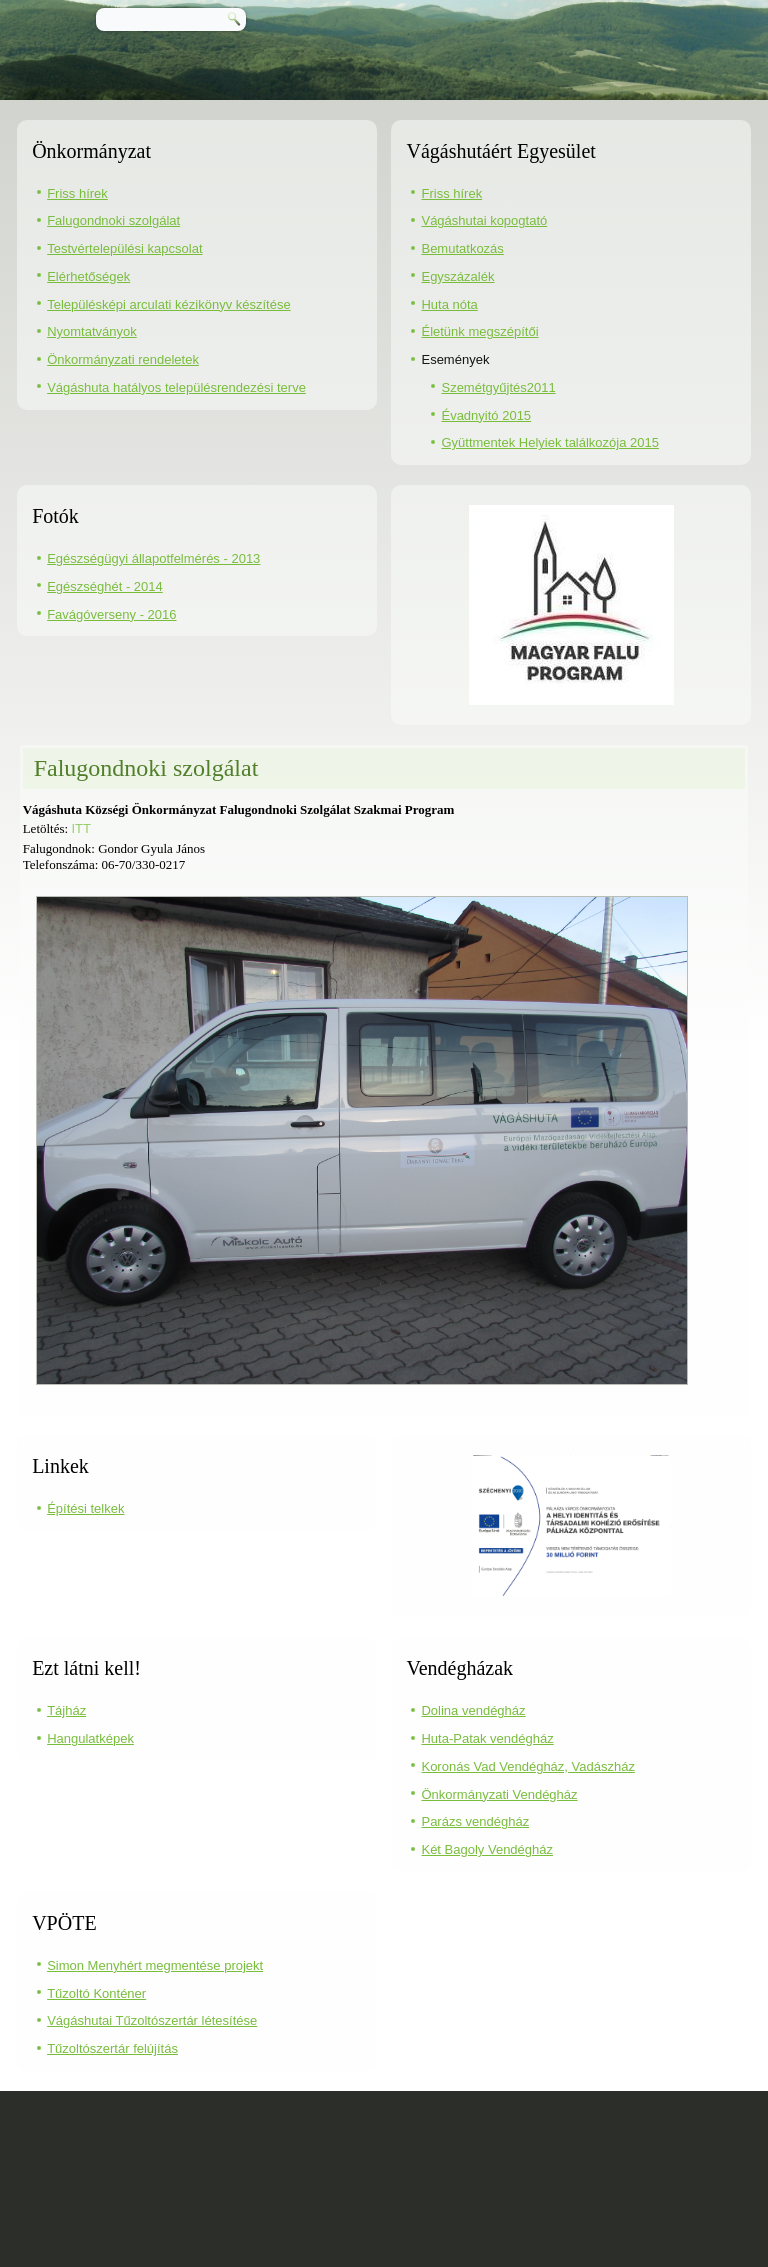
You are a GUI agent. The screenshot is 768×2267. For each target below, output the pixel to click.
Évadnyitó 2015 (486, 415)
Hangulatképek (90, 1738)
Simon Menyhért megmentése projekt (155, 1965)
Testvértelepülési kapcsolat (124, 248)
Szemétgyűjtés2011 (498, 387)
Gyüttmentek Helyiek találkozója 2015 (550, 442)
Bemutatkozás (462, 248)
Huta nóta (449, 304)
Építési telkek (85, 1508)
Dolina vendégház (473, 1710)
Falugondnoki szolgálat (113, 220)
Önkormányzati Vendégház (499, 1794)
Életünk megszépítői (479, 331)
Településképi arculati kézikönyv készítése (169, 304)
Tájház (66, 1710)
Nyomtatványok (92, 331)
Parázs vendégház (475, 1821)
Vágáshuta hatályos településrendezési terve (176, 387)
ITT (81, 828)
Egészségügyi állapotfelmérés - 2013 (153, 558)
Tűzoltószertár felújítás (112, 2048)
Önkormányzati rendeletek (123, 359)
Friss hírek (77, 193)
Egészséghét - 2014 (105, 586)
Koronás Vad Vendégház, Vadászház (527, 1766)
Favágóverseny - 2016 (111, 614)
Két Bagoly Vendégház (487, 1849)
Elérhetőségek (88, 276)
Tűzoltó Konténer (96, 1993)
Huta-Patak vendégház (487, 1738)
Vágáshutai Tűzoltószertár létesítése (152, 2020)
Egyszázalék (457, 276)
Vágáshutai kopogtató (484, 220)
